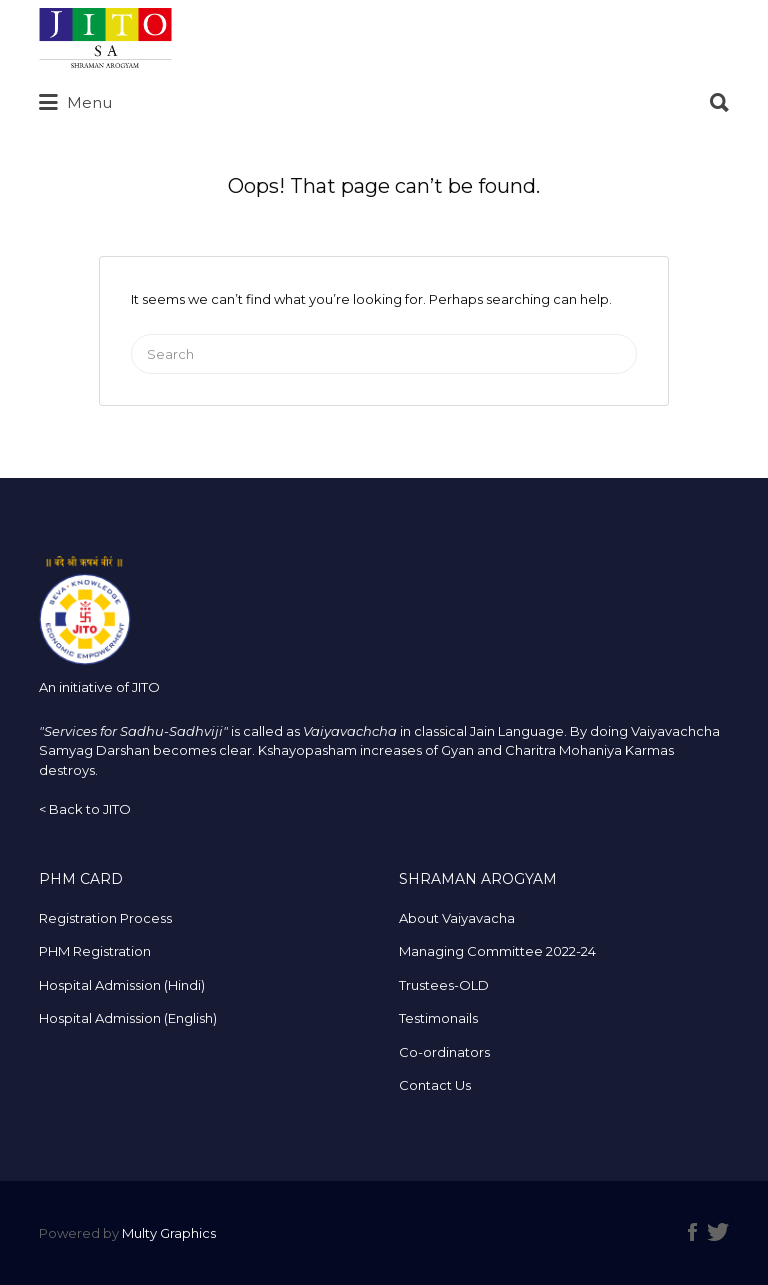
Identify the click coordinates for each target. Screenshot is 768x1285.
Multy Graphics (169, 1233)
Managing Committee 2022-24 (497, 951)
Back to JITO (90, 809)
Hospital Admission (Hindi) (122, 985)
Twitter (718, 1232)
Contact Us (435, 1085)
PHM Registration (95, 951)
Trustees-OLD (444, 985)
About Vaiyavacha (457, 918)
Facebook (692, 1232)
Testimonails (438, 1018)
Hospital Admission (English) (128, 1018)
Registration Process (105, 918)
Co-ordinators (444, 1052)
